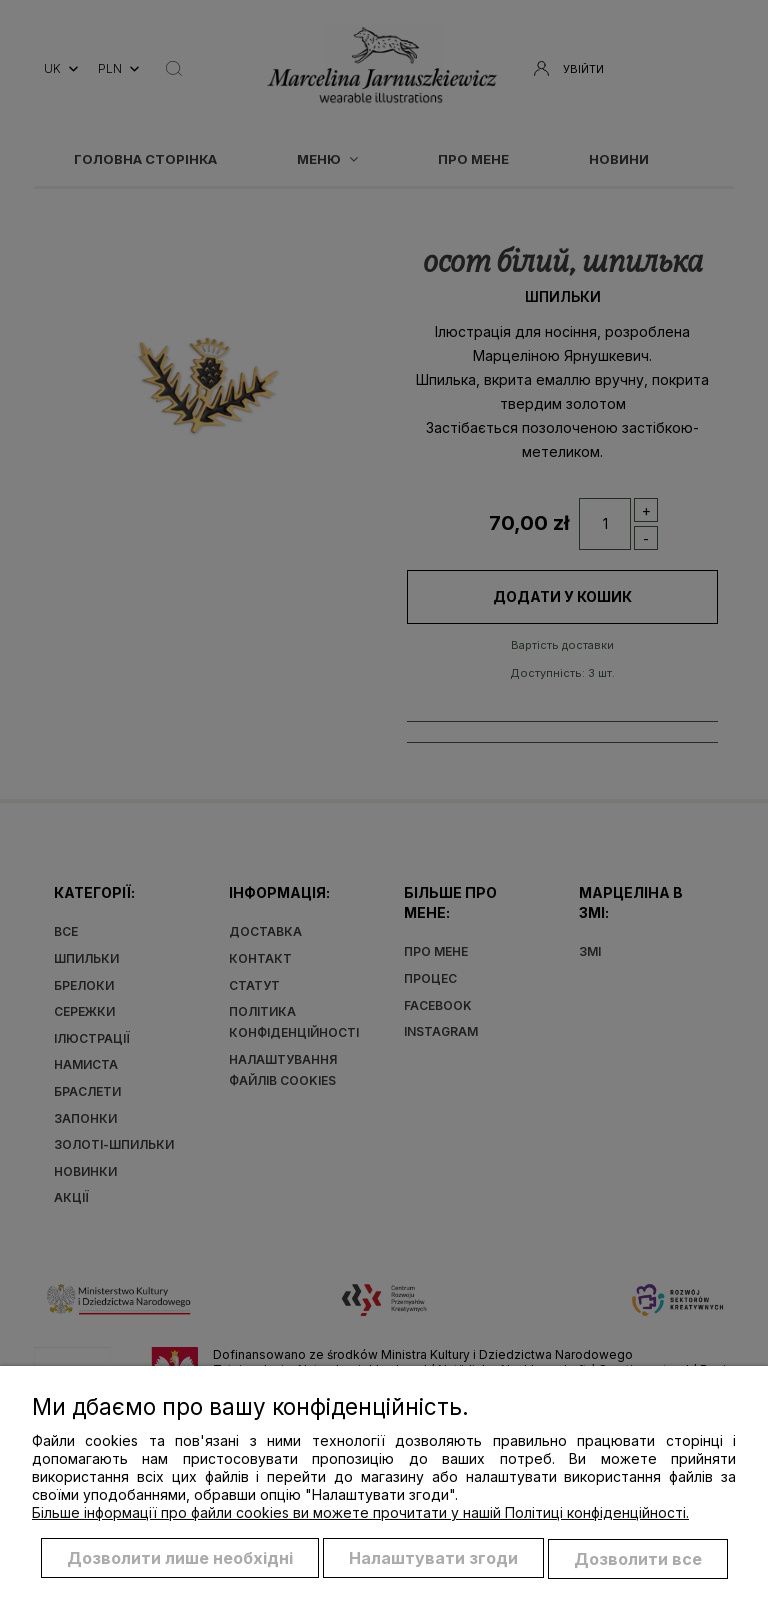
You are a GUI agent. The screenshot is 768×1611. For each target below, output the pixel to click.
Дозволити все (638, 1559)
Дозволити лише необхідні (180, 1559)
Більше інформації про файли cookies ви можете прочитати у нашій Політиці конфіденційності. (360, 1513)
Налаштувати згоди (433, 1559)
